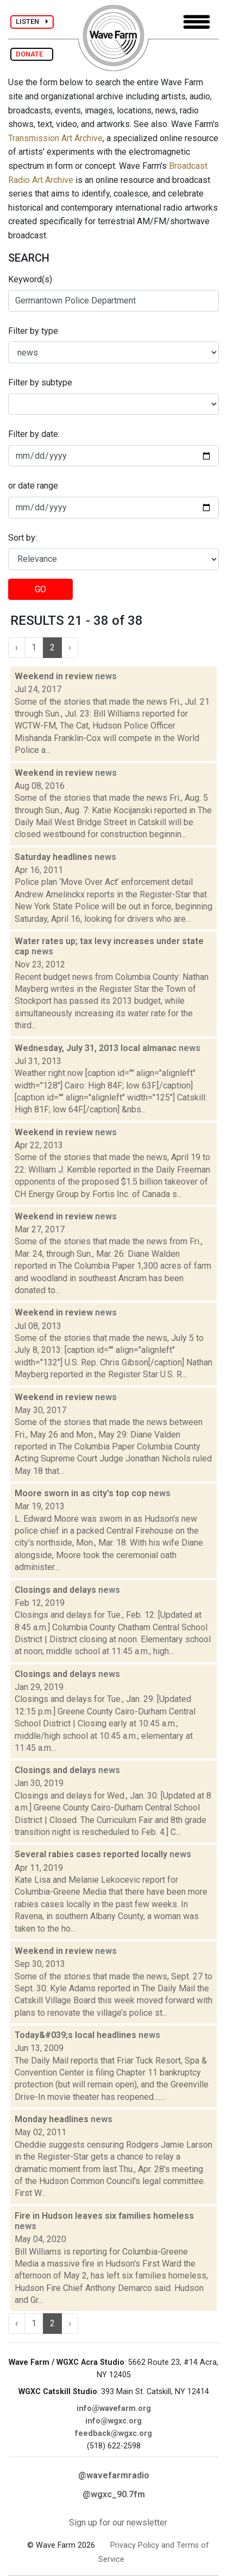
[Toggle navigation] (196, 21)
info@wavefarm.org (114, 2408)
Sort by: (22, 538)
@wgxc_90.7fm (114, 2494)
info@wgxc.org (113, 2421)
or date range (33, 485)
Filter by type (33, 331)
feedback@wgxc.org (113, 2433)
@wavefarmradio (113, 2475)
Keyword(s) (30, 279)
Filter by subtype (40, 382)
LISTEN (32, 21)
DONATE (32, 54)
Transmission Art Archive (55, 138)
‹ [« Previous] (16, 647)
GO (40, 589)
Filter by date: (34, 434)
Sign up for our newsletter (118, 2522)
